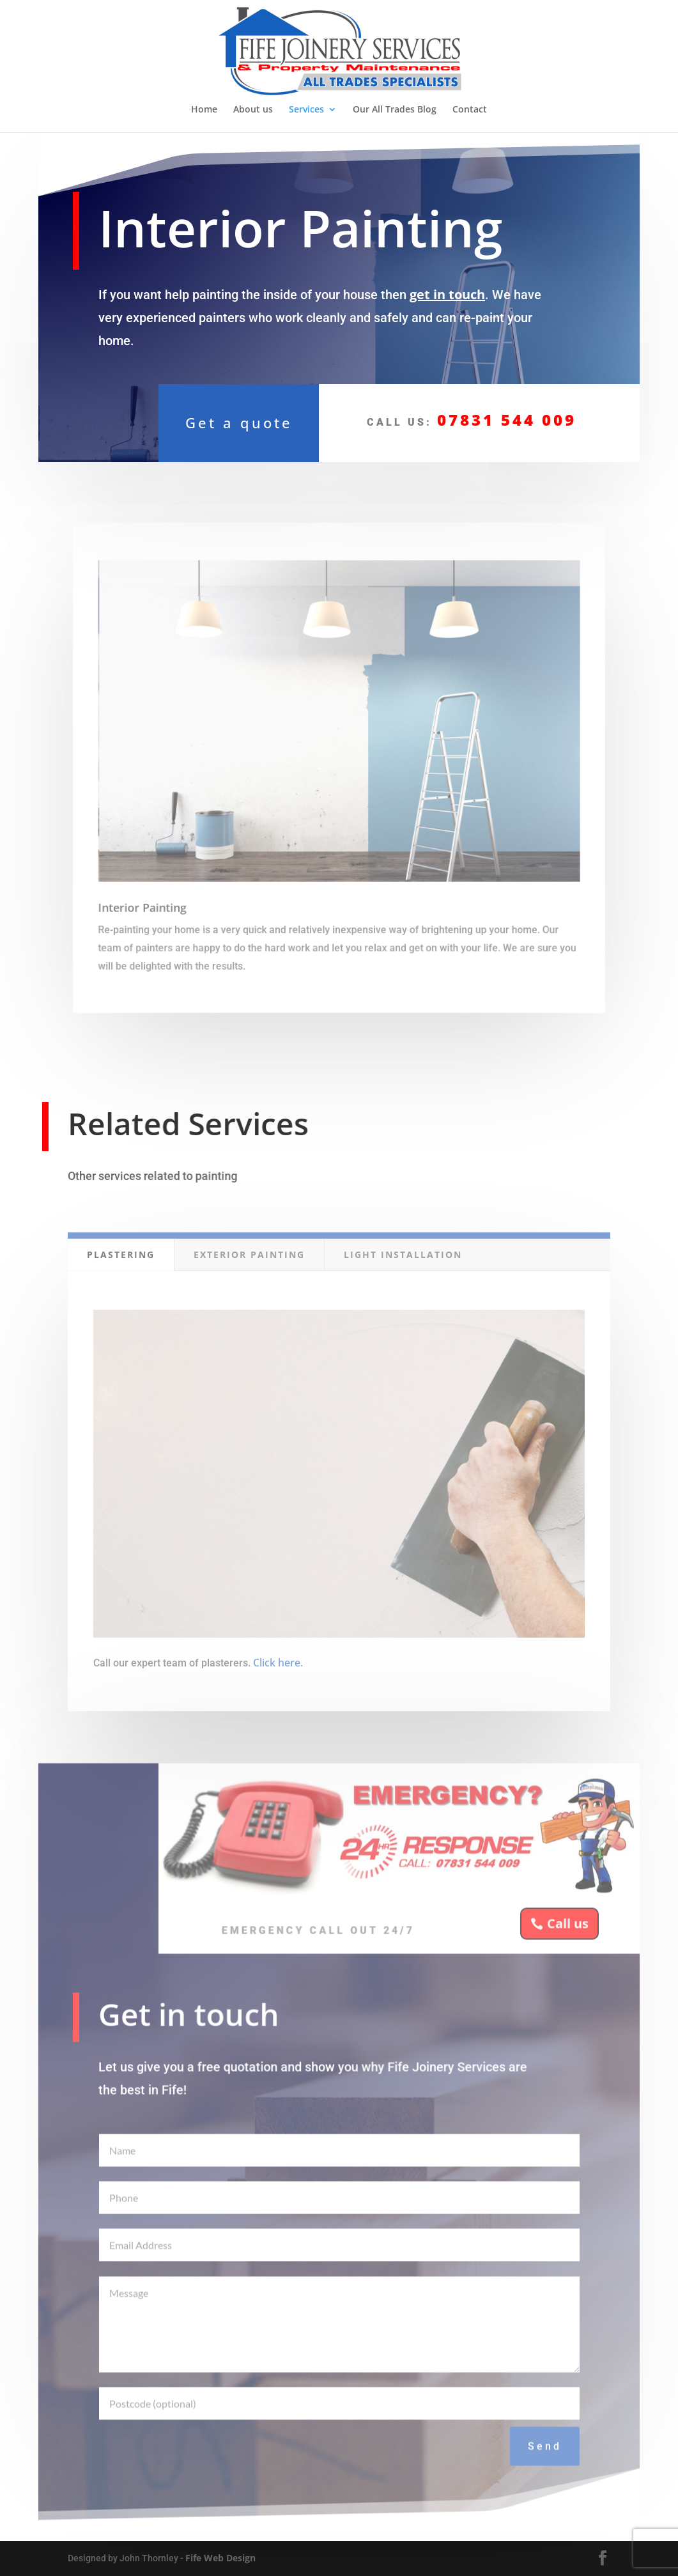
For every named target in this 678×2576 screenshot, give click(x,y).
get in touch (447, 289)
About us (253, 110)
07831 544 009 (506, 417)
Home (204, 110)
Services (306, 110)
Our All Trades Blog (394, 110)
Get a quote (239, 420)
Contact (469, 110)
